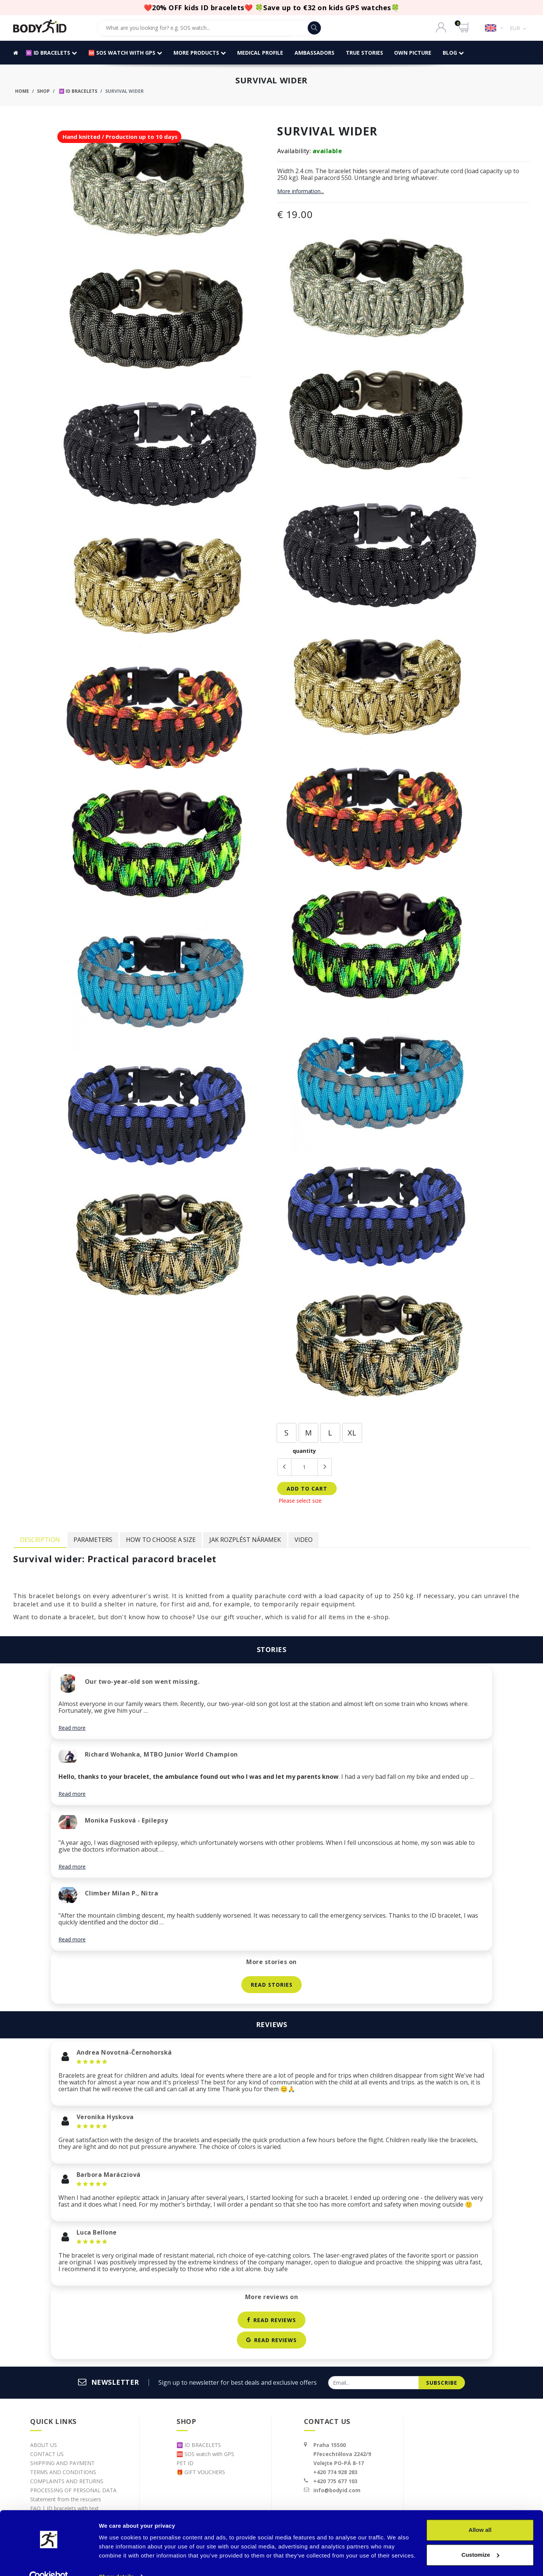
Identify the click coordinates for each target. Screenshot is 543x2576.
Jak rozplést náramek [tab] (245, 1539)
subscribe (441, 2382)
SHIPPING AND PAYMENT (62, 2463)
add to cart (307, 1488)
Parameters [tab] (93, 1539)
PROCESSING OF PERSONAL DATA (73, 2490)
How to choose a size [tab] (161, 1539)
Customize (480, 2539)
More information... (300, 191)
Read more (72, 1727)
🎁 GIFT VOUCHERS (200, 2472)
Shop (43, 91)
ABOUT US (43, 2444)
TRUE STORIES (364, 52)
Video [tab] (304, 1539)
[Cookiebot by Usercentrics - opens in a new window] (49, 2561)
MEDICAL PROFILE (260, 52)
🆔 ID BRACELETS (51, 52)
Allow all (480, 2514)
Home (22, 91)
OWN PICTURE (413, 52)
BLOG (453, 52)
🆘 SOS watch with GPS (125, 52)
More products (199, 52)
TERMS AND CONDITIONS (63, 2472)
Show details (116, 2561)
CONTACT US (47, 2454)
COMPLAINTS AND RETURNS (66, 2481)
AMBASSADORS (314, 52)
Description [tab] (40, 1539)
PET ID (184, 2463)
